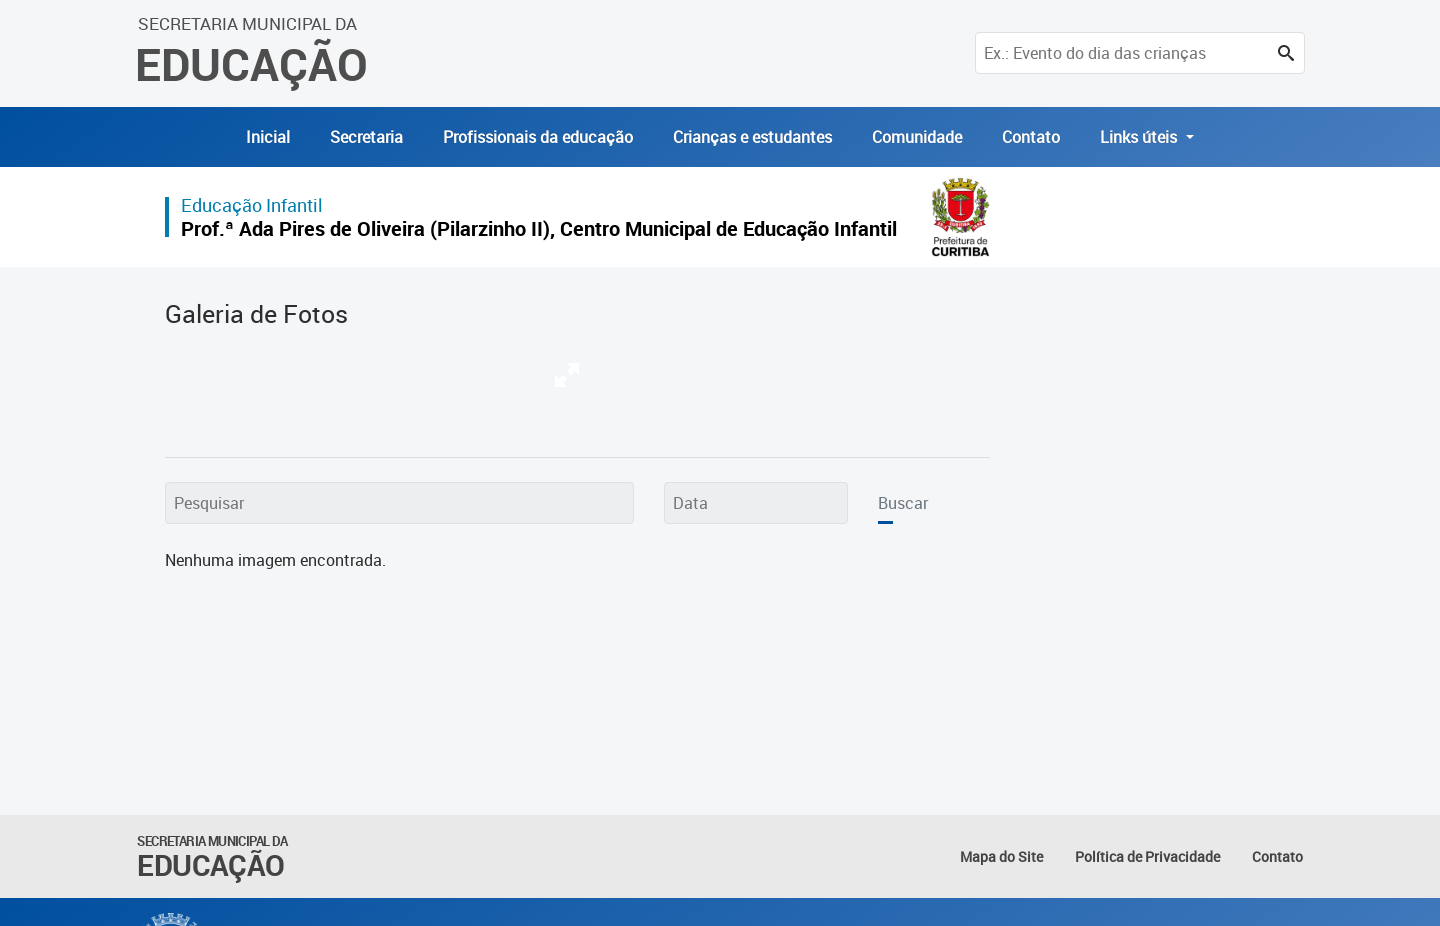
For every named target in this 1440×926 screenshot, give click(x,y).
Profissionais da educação (538, 137)
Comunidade (917, 137)
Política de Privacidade (1147, 856)
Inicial (268, 137)
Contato (1031, 137)
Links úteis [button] (1140, 137)
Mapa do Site (1001, 856)
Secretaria (366, 137)
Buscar (903, 503)
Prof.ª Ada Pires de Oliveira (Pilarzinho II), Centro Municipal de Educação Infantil (539, 228)
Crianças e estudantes (752, 137)
